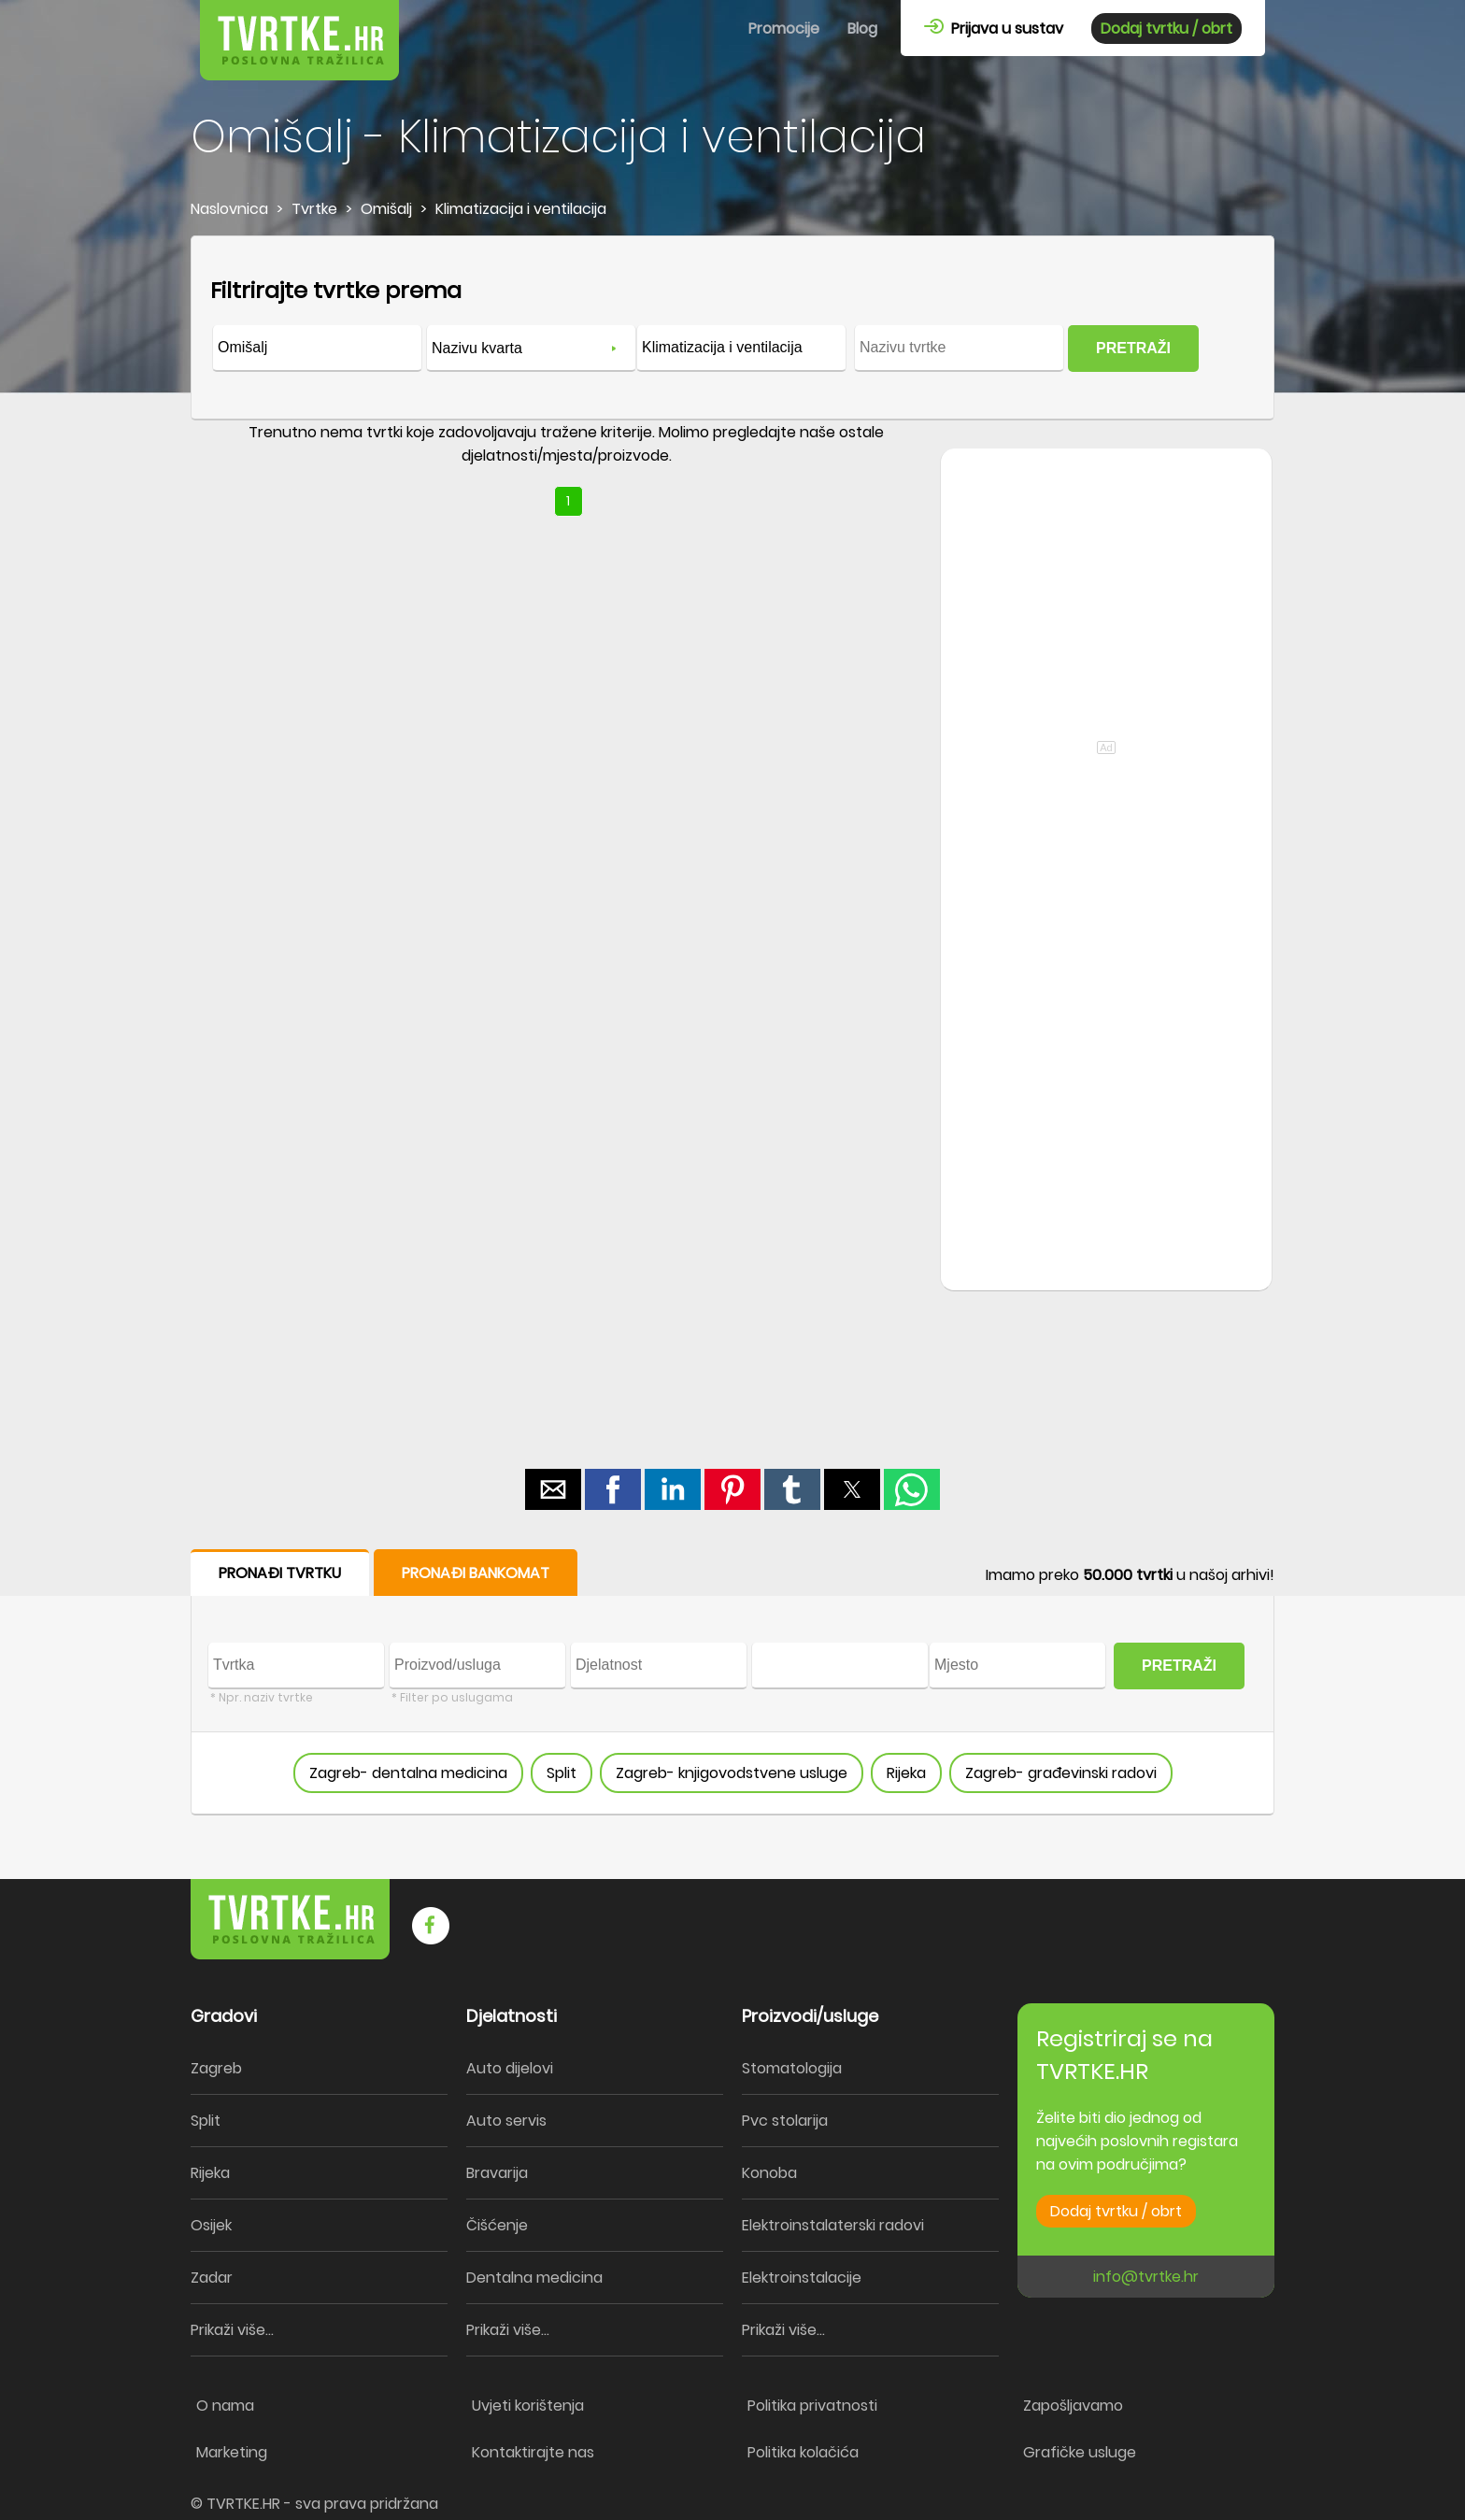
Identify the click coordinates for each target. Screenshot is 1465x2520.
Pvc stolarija (785, 2120)
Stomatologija (792, 2068)
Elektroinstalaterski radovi (833, 2225)
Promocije (783, 28)
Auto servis (506, 2120)
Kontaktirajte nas (533, 2452)
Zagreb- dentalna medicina (408, 1773)
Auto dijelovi (509, 2068)
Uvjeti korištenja (528, 2405)
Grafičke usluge (1079, 2452)
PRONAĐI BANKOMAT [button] (475, 1573)
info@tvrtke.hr (1146, 2276)
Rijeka (906, 1773)
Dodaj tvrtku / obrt (1166, 28)
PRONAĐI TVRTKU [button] (280, 1573)
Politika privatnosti (812, 2405)
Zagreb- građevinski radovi (1061, 1773)
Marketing (231, 2452)
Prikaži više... (232, 2330)
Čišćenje (497, 2225)
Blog (862, 28)
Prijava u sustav (993, 28)
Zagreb (216, 2068)
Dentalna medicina (534, 2277)
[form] (732, 327)
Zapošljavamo (1073, 2405)
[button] (553, 1489)
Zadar (212, 2277)
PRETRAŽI (1133, 348)
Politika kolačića (803, 2452)
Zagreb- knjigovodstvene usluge (731, 1773)
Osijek (211, 2225)
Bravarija (497, 2173)
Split (561, 1773)
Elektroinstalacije (801, 2277)
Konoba (769, 2173)
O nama (225, 2405)
